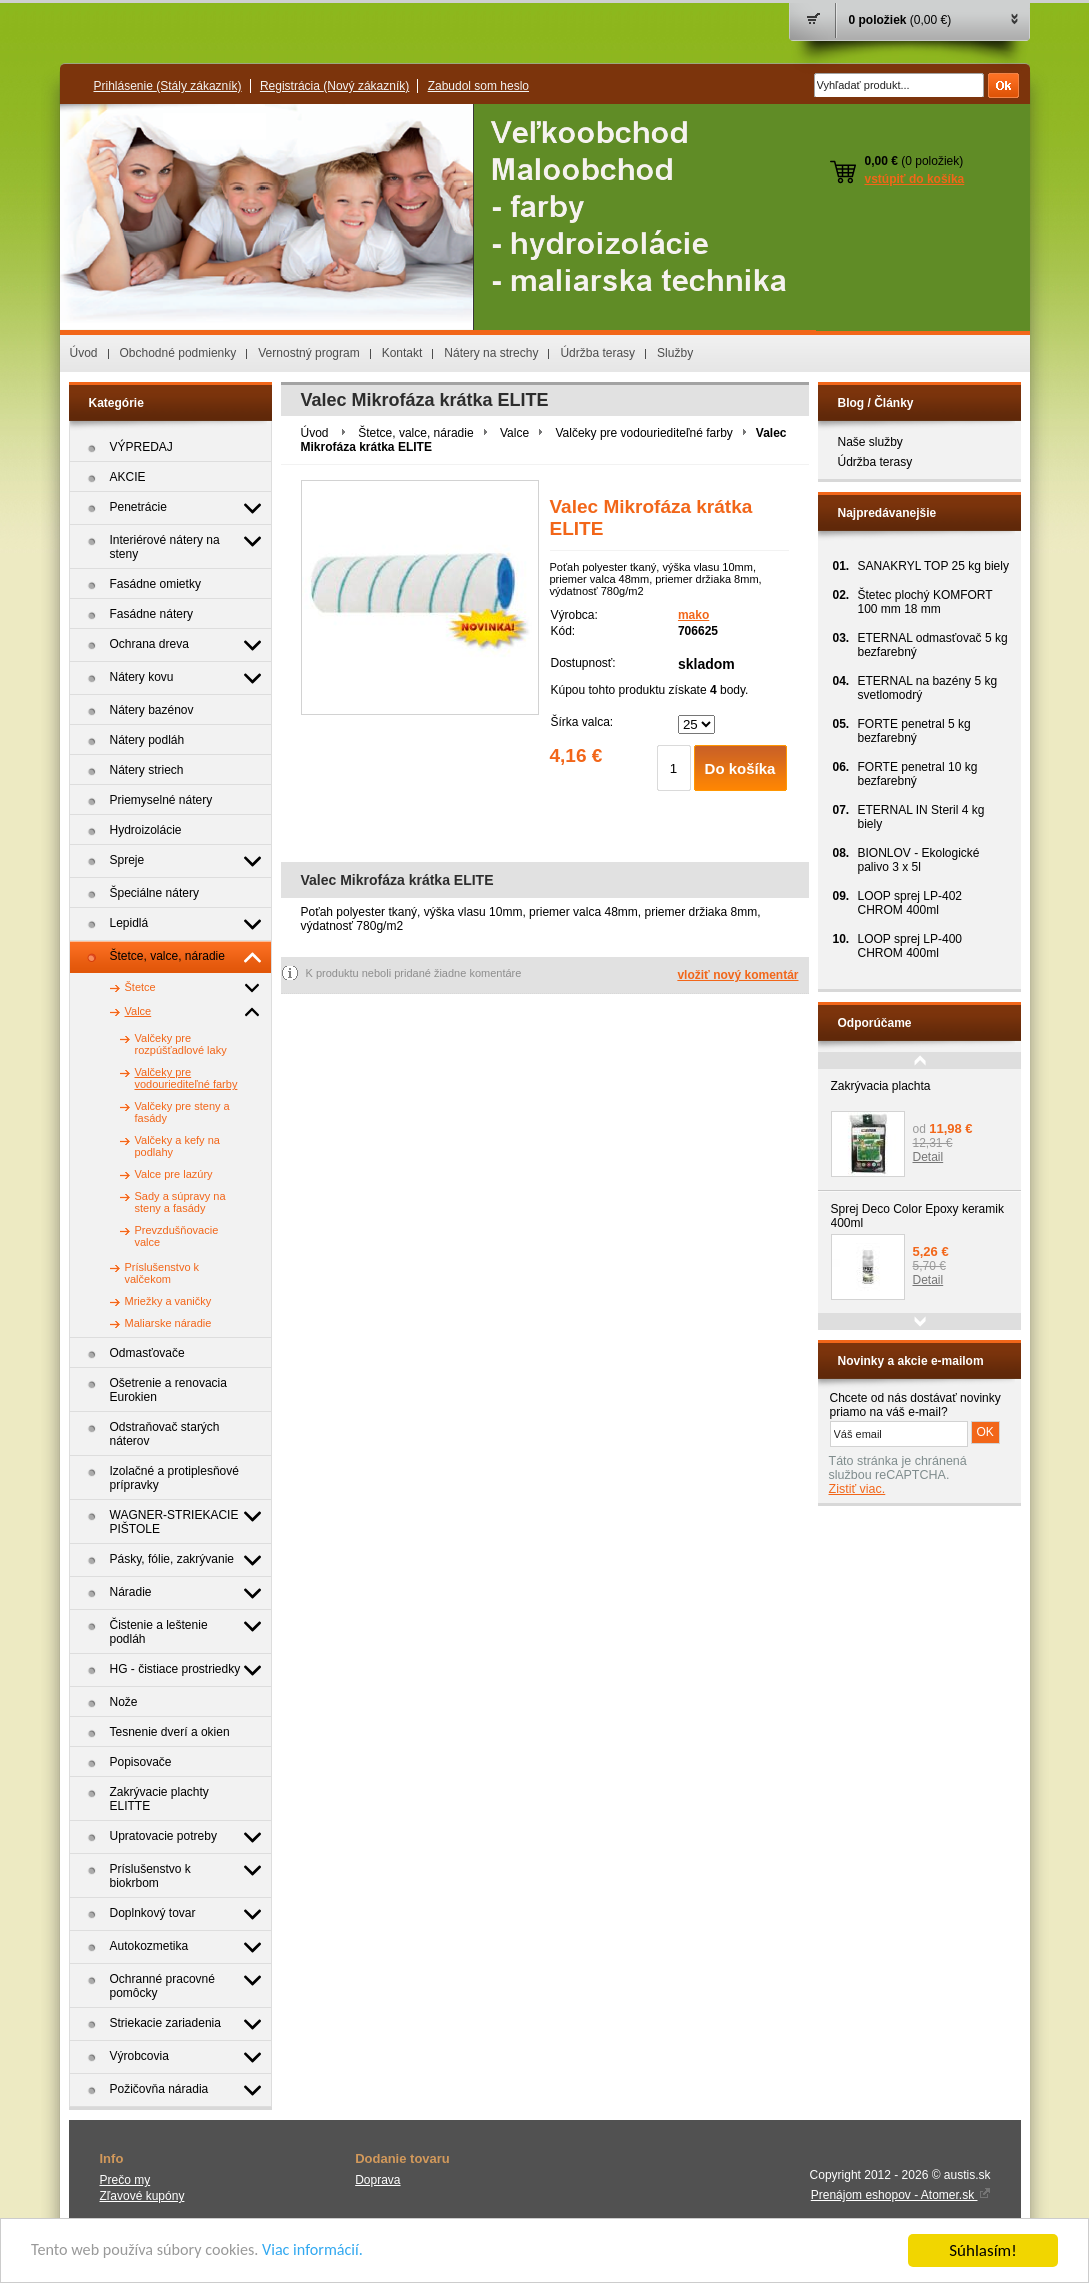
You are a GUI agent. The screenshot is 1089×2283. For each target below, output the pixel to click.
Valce (514, 433)
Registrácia (334, 86)
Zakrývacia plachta (881, 1086)
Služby (675, 353)
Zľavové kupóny (142, 2196)
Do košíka (740, 768)
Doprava (377, 2180)
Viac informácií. (327, 2252)
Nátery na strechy (491, 353)
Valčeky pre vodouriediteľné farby (643, 433)
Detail (928, 1157)
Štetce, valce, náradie (415, 433)
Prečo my (125, 2180)
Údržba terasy (597, 353)
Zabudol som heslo (478, 86)
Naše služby (870, 442)
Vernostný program (308, 353)
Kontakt (402, 353)
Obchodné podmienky (178, 353)
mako (693, 615)
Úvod (84, 353)
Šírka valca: (582, 722)
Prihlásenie (168, 86)
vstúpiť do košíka (915, 179)
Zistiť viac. (857, 1489)
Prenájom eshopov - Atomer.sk (901, 2195)
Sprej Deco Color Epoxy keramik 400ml (917, 1216)
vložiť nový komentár (737, 975)
